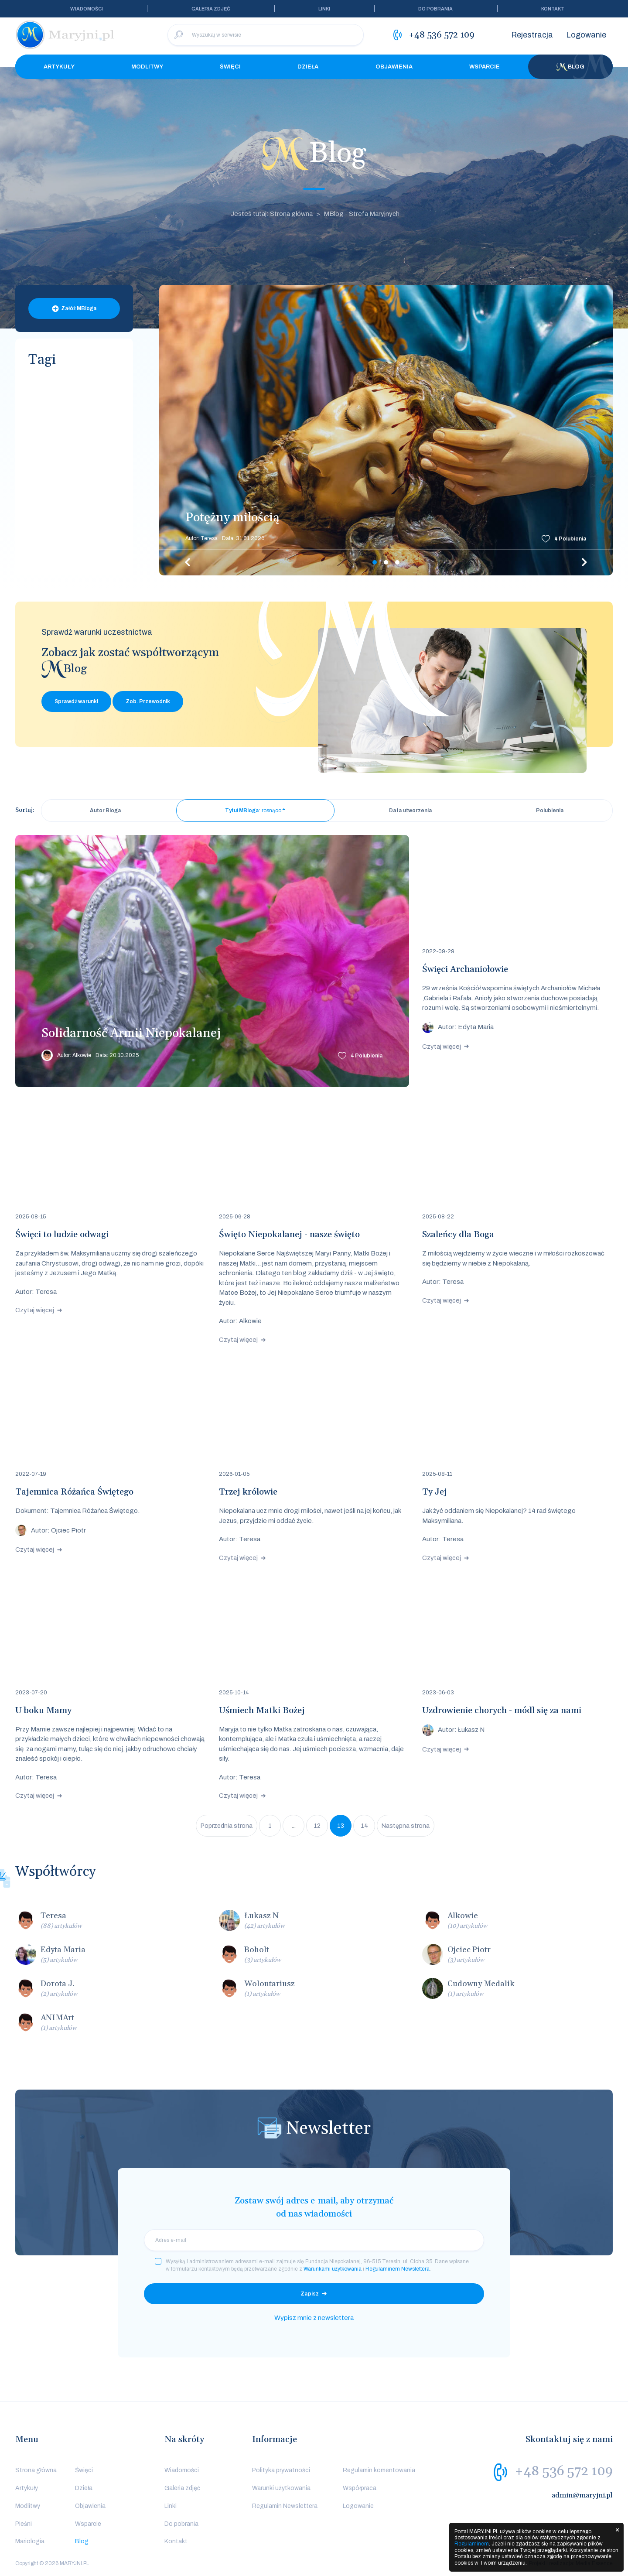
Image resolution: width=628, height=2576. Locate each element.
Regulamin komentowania (379, 2470)
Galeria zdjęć (210, 8)
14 (364, 1826)
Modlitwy (147, 67)
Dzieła (307, 67)
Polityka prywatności (281, 2470)
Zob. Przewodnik (148, 701)
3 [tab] (397, 562)
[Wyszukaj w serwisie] (265, 35)
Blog (570, 67)
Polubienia (570, 539)
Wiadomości (86, 8)
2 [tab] (386, 562)
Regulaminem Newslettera (397, 2269)
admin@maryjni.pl (582, 2495)
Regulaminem (471, 2544)
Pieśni (23, 2524)
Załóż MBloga (79, 308)
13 (340, 1826)
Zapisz (309, 2294)
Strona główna (36, 2470)
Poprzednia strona (227, 1826)
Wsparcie (484, 67)
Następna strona (406, 1826)
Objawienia (394, 67)
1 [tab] (374, 562)
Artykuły (59, 67)
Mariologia (29, 2541)
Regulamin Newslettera (284, 2506)
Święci (230, 67)
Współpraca (359, 2488)
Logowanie (586, 35)
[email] (314, 2240)
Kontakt (552, 8)
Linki (324, 8)
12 (317, 1826)
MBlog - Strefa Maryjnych (361, 213)
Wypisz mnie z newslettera (314, 2317)
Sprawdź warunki (76, 701)
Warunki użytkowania (281, 2488)
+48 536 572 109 (564, 2471)
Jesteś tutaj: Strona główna (272, 213)
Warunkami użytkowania (333, 2269)
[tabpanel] (386, 430)
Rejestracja (532, 35)
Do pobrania (435, 8)
